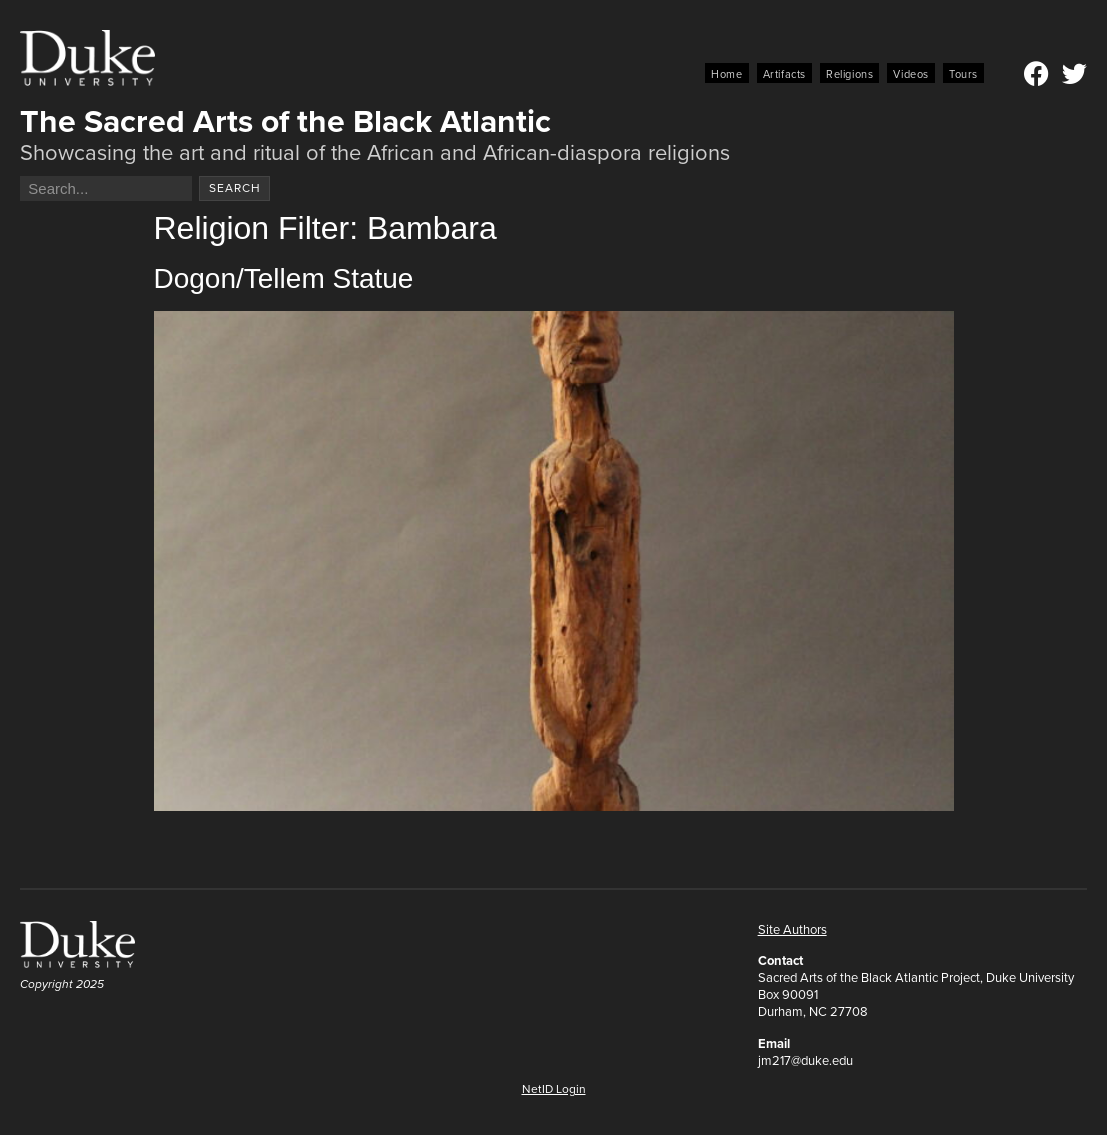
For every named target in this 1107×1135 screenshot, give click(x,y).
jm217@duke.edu (805, 1060)
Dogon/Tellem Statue (284, 278)
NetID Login (554, 1089)
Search (235, 188)
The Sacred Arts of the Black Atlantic (285, 121)
